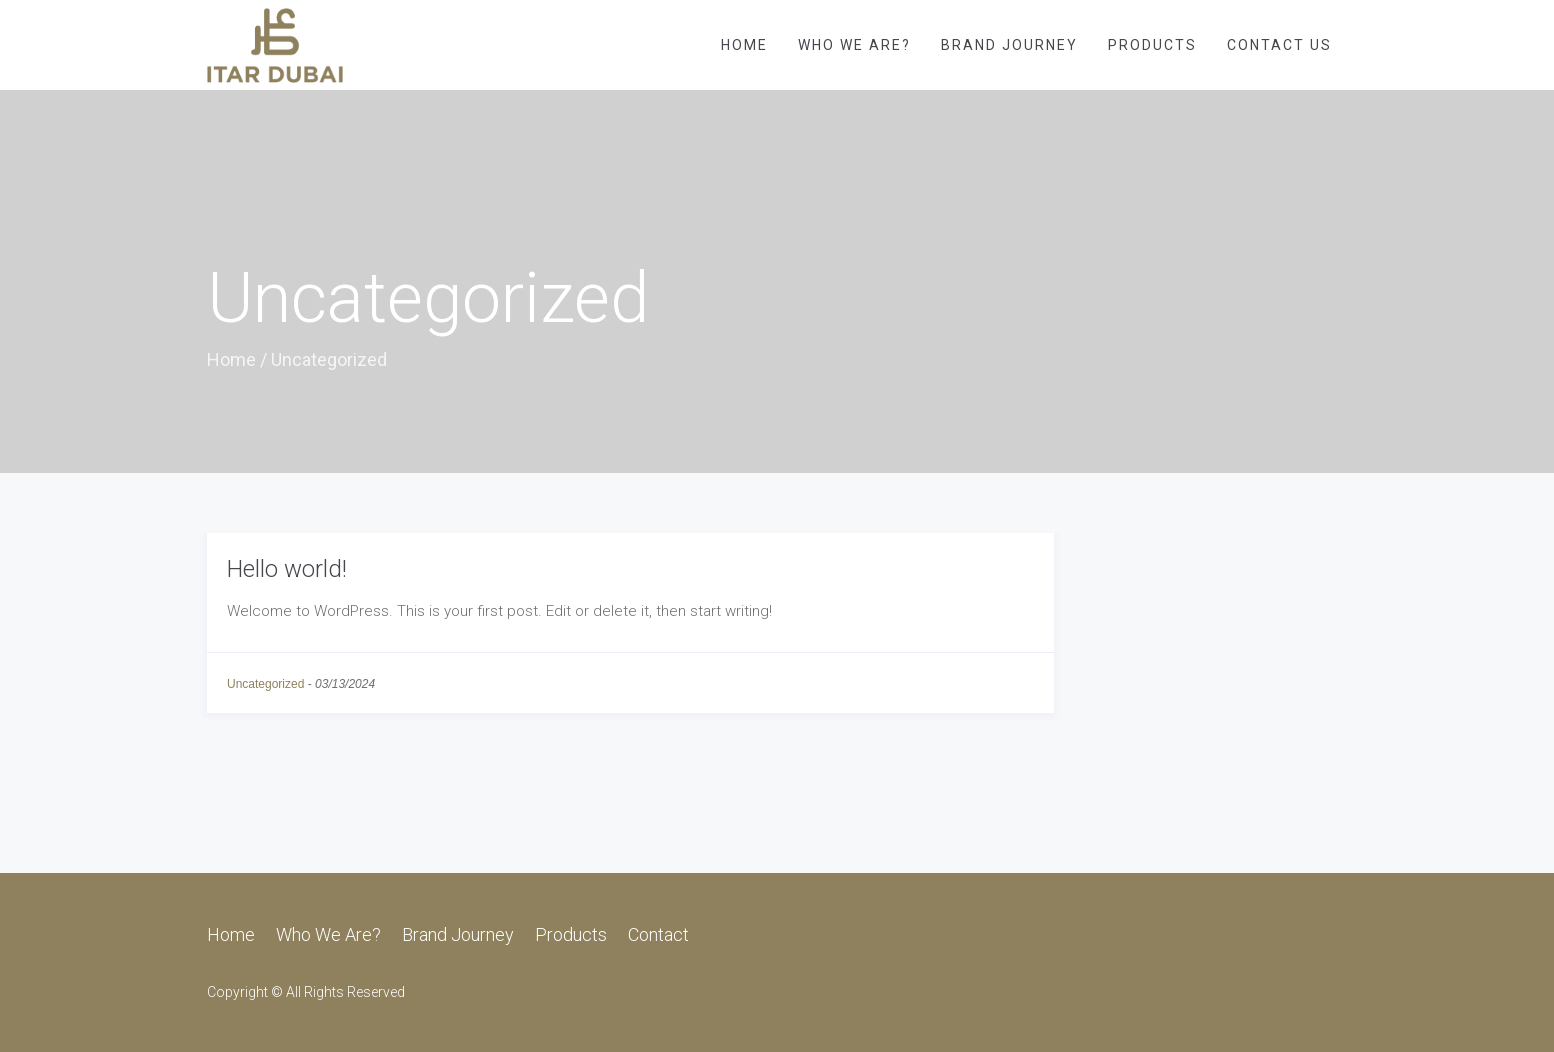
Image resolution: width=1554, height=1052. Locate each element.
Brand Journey (1009, 45)
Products (1152, 45)
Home (744, 45)
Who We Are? (854, 45)
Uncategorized (265, 684)
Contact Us (1279, 45)
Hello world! (287, 569)
